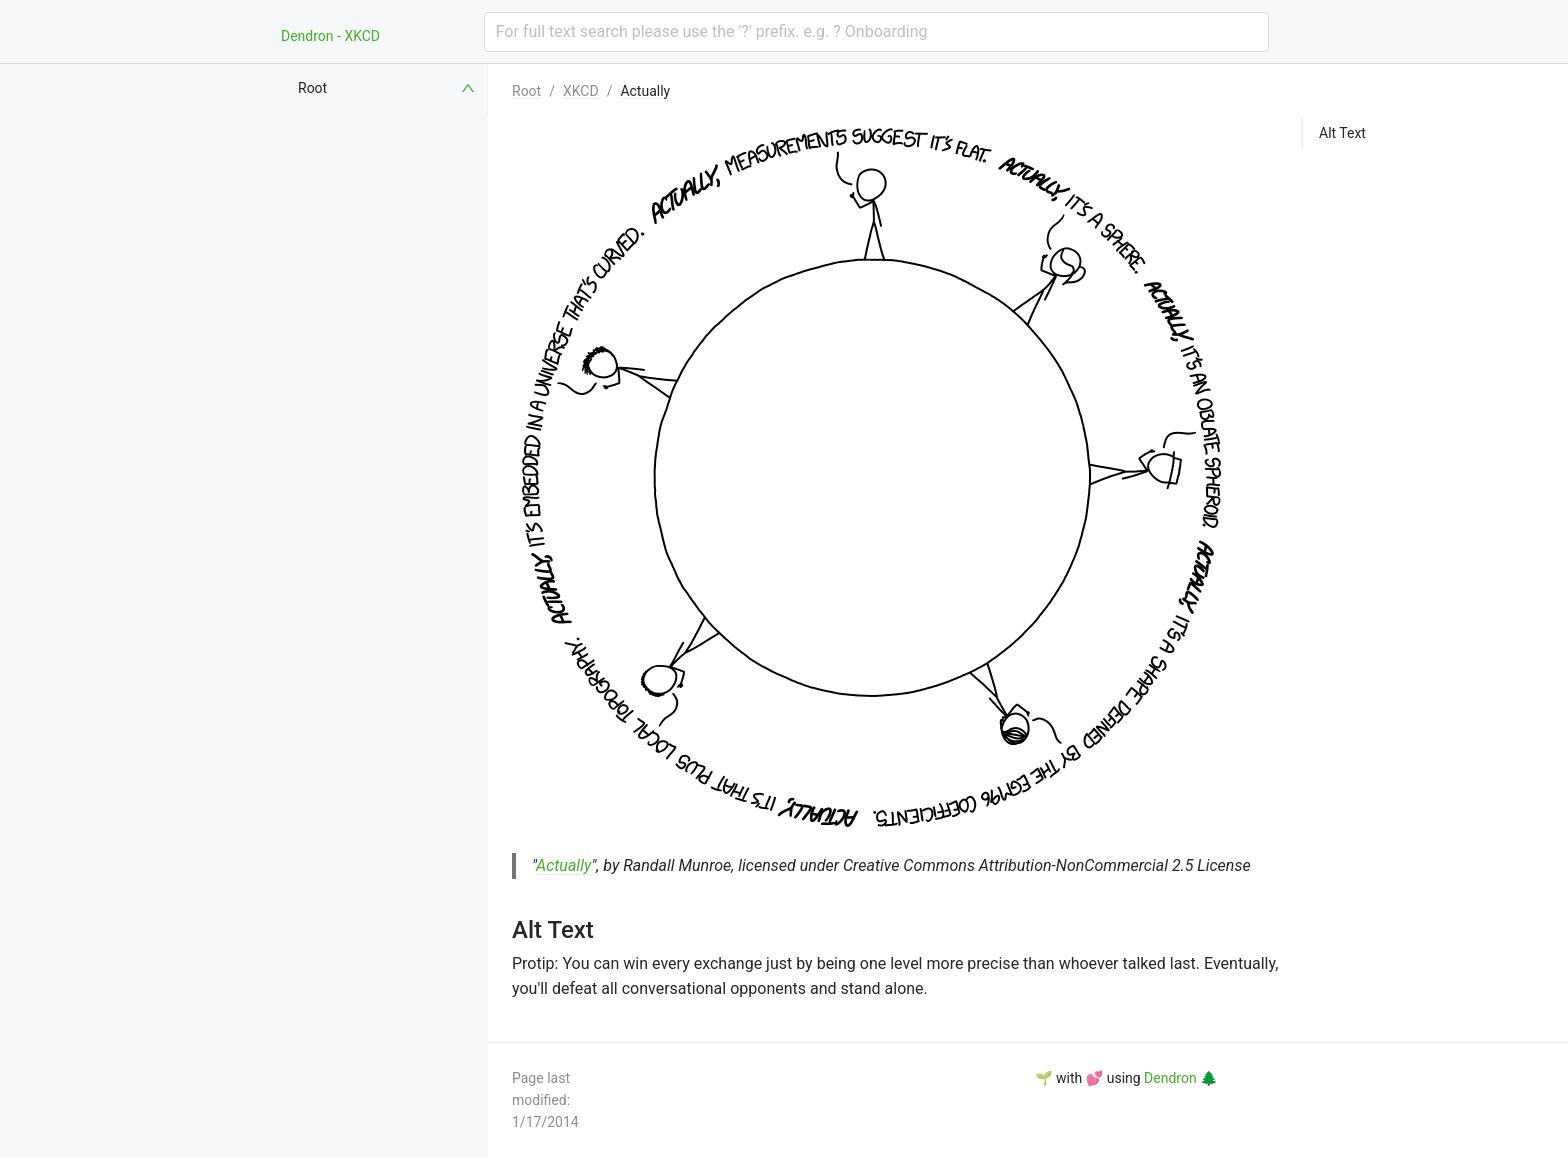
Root (526, 91)
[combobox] (876, 32)
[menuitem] (388, 88)
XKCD (581, 91)
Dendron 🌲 (1180, 1078)
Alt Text (1342, 133)
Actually (645, 91)
